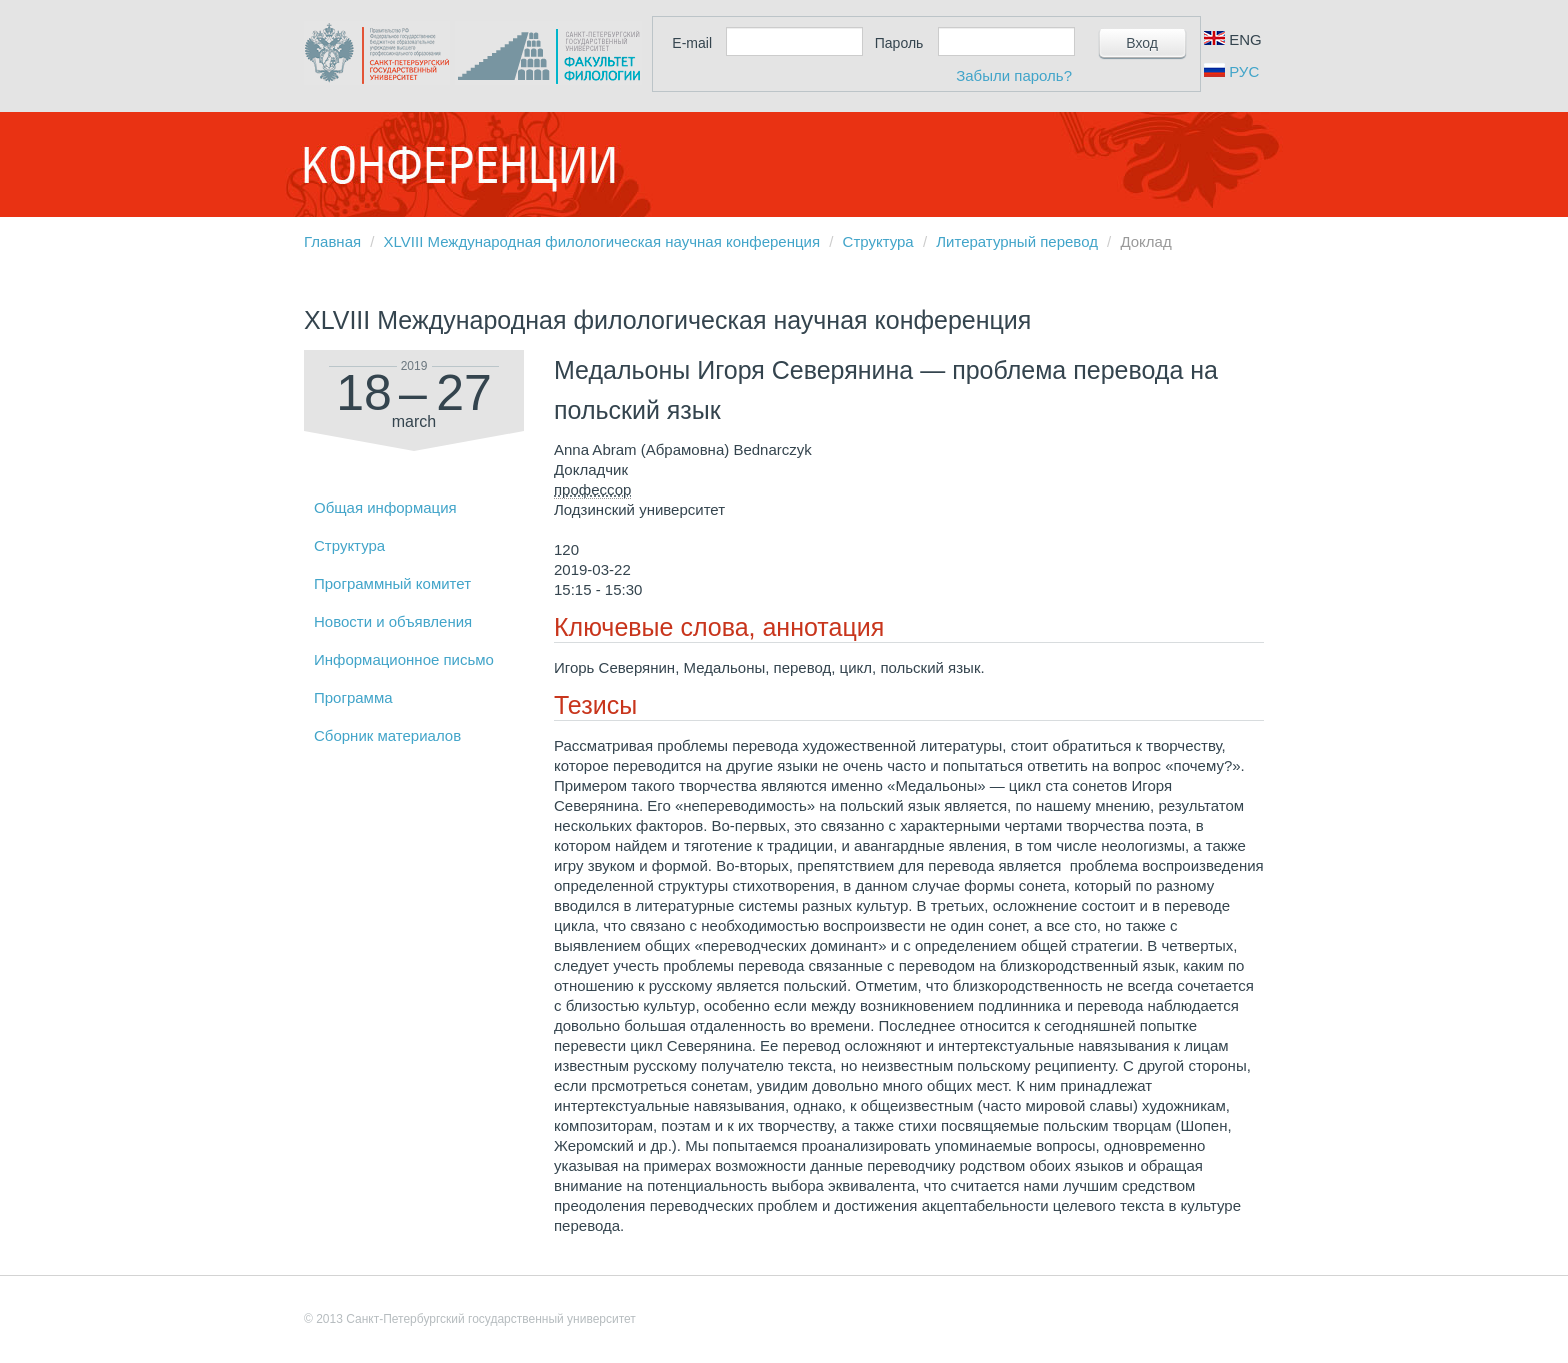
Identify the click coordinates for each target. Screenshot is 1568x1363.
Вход (1142, 43)
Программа (353, 697)
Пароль (899, 43)
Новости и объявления (393, 621)
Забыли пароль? (1014, 75)
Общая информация (385, 507)
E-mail (692, 43)
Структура (878, 241)
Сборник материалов (387, 735)
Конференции (459, 165)
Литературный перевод (1017, 241)
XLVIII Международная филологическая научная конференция (602, 241)
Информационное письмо (404, 659)
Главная (332, 241)
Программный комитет (392, 583)
